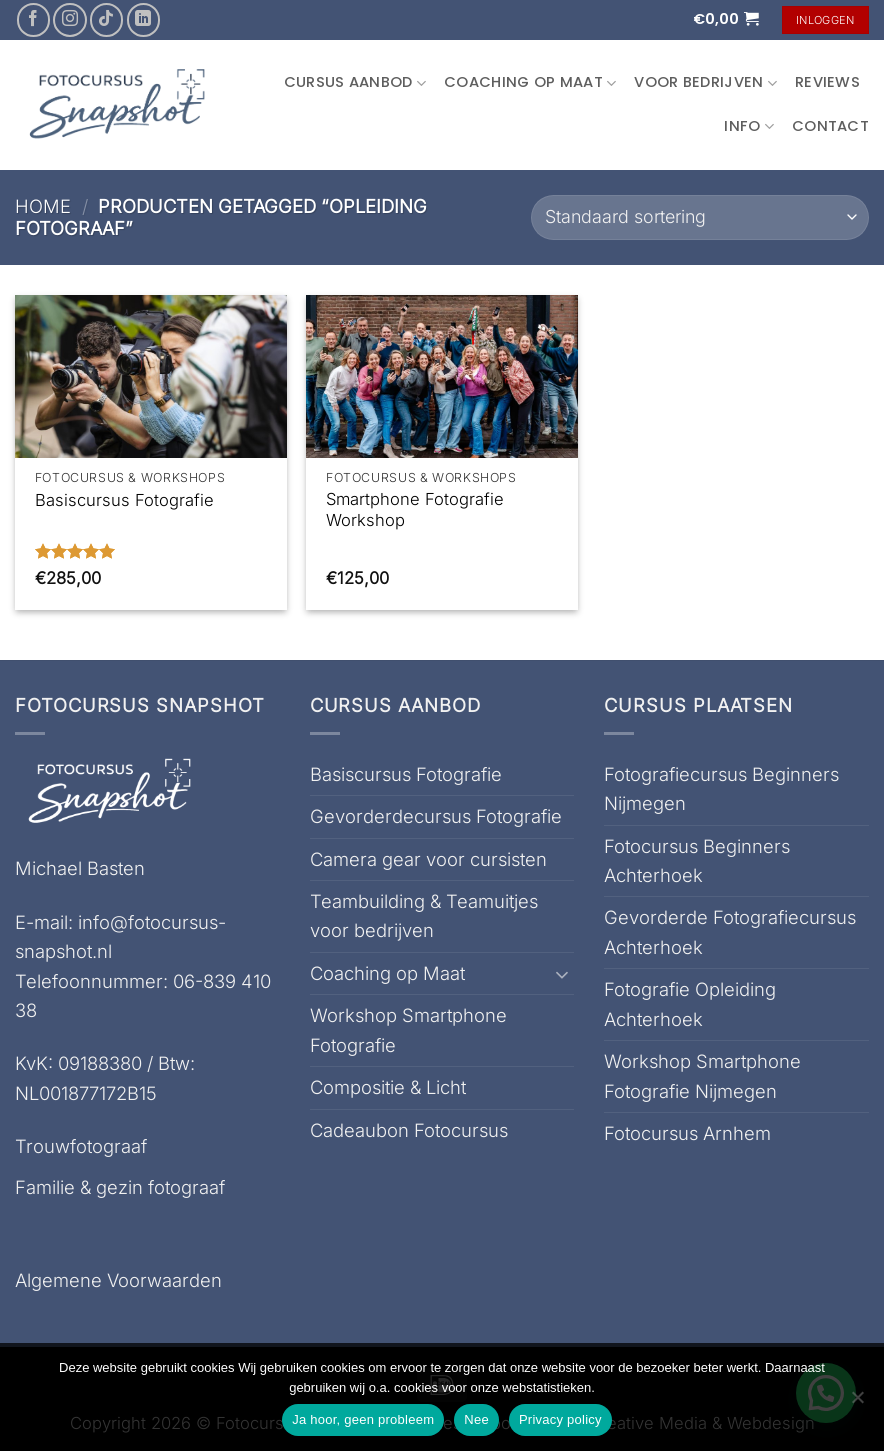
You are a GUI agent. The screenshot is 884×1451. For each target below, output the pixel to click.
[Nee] (857, 1403)
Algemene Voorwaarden (118, 1280)
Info (749, 126)
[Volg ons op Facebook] (33, 19)
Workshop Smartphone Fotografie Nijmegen (702, 1075)
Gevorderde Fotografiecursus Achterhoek (730, 931)
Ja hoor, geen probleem (363, 1419)
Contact (830, 126)
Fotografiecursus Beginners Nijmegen (721, 788)
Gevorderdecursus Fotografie (436, 816)
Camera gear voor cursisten (428, 859)
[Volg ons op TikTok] (106, 19)
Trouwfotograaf (81, 1146)
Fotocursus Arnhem (687, 1133)
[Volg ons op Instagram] (69, 19)
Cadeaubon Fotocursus (409, 1130)
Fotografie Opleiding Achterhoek (690, 1003)
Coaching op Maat (530, 82)
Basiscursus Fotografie (124, 500)
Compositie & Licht (388, 1087)
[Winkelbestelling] (700, 217)
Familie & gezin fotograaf (120, 1187)
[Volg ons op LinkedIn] (143, 19)
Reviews (827, 82)
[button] (726, 19)
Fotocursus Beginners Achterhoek (697, 860)
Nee (476, 1419)
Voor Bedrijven (705, 82)
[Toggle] (562, 974)
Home (43, 206)
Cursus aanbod (355, 82)
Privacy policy (560, 1419)
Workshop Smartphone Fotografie (408, 1029)
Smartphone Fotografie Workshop (415, 510)
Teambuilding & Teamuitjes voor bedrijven (424, 915)
